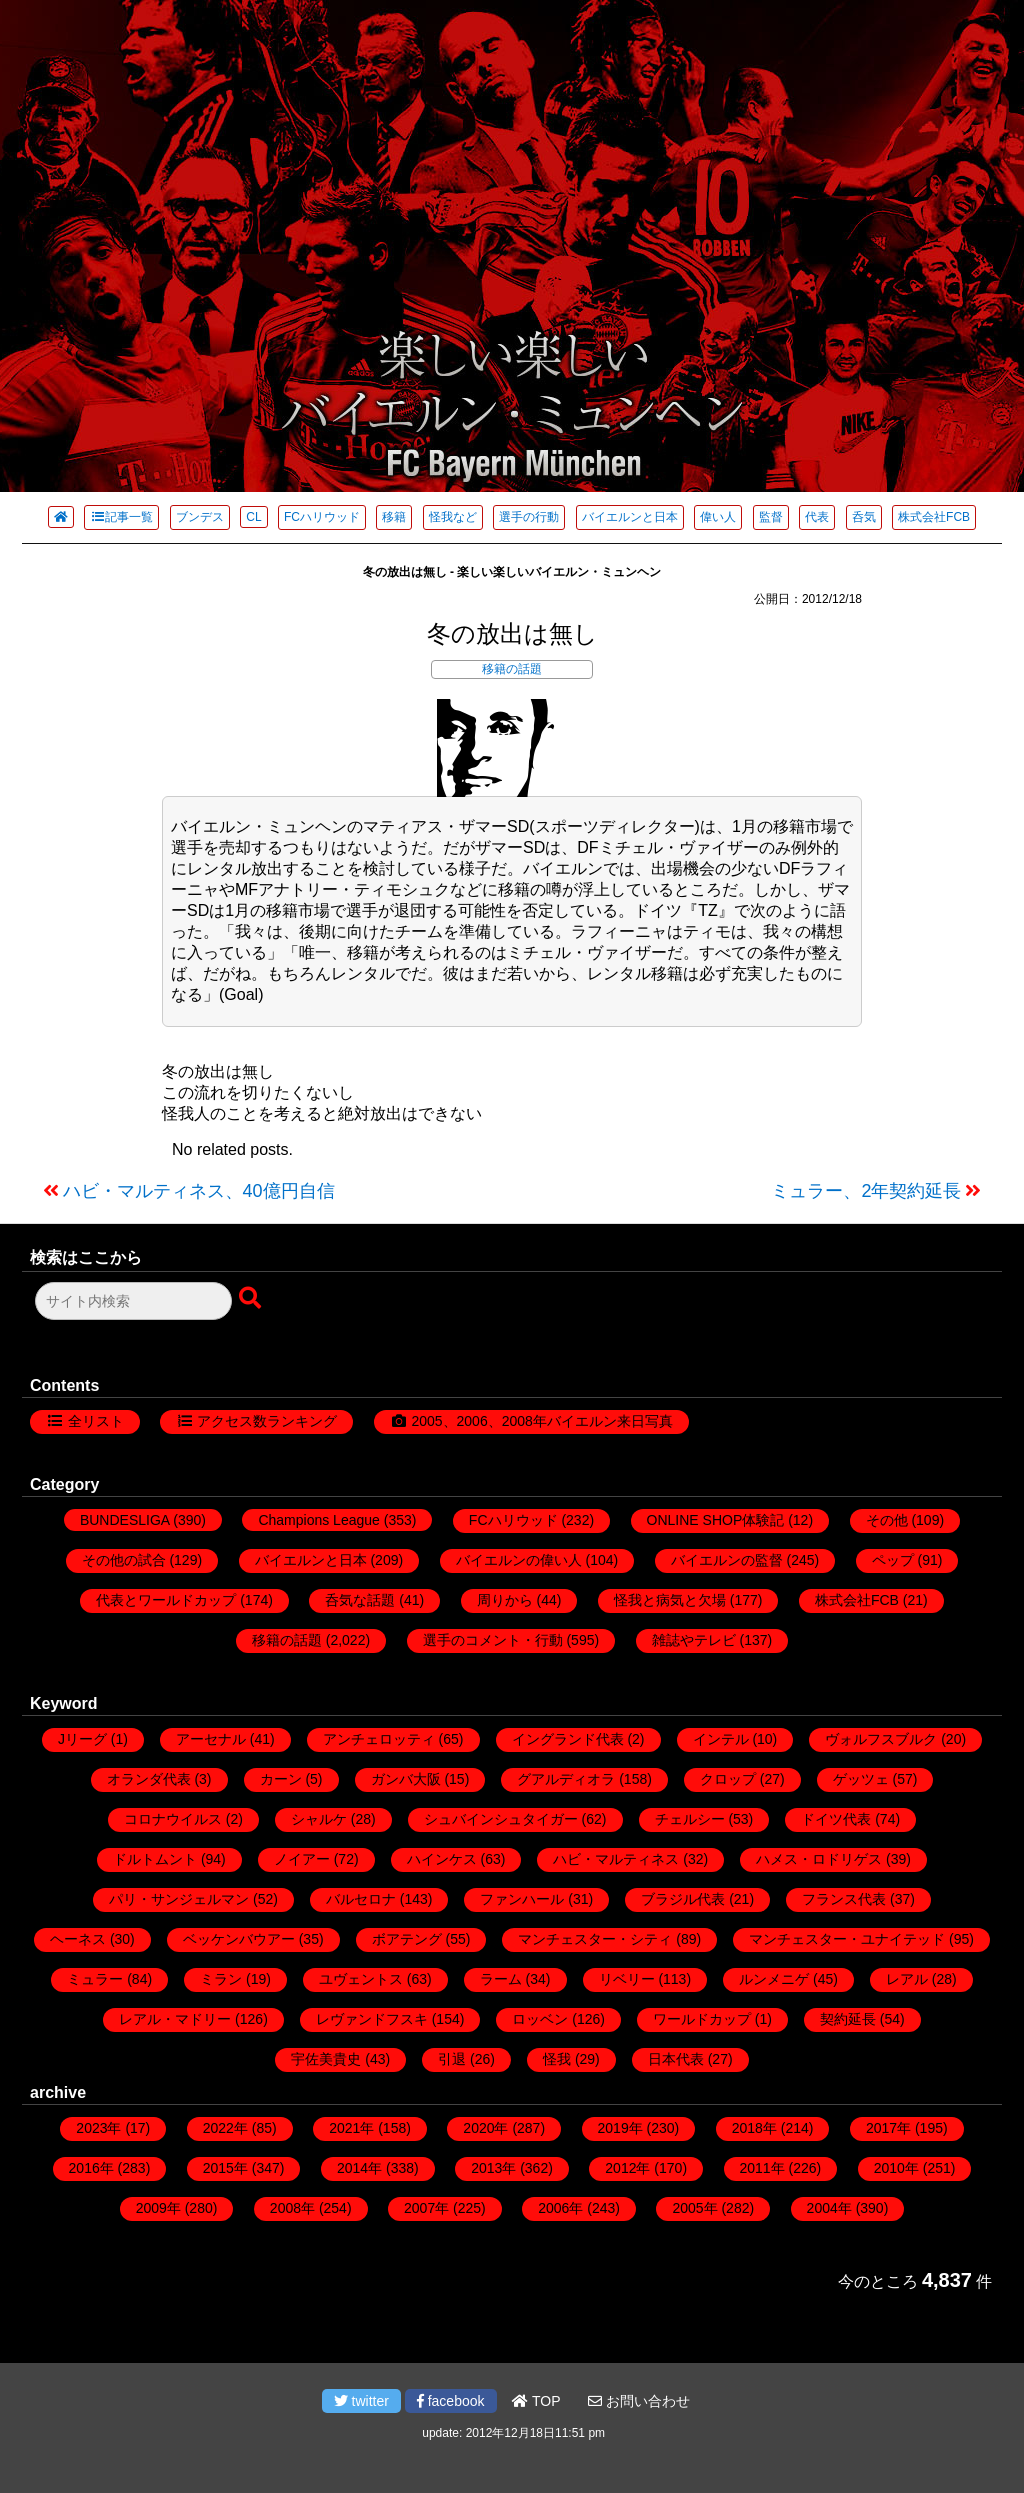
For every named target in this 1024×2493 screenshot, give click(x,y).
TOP (536, 2401)
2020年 (485, 2128)
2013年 (493, 2168)
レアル (907, 1979)
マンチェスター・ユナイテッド (847, 1939)
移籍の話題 (512, 669)
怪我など (453, 517)
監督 (771, 517)
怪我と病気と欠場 (670, 1600)
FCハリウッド (322, 517)
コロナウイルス (173, 1819)
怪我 (557, 2059)
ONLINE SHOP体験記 (716, 1520)
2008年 (292, 2208)
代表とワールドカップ (166, 1600)
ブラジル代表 (683, 1899)
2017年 (888, 2128)
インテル (721, 1739)
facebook (451, 2401)
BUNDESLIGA (124, 1520)
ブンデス (200, 517)
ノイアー (302, 1859)
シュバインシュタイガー (501, 1819)
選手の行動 (529, 517)
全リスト (96, 1421)
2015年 (225, 2168)
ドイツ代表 (836, 1819)
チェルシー (690, 1819)
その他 (887, 1520)
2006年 (560, 2208)
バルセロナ (361, 1899)
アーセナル (211, 1739)
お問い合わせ (639, 2401)
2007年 (426, 2208)
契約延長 (848, 2019)
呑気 (864, 517)
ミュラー (95, 1979)
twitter (361, 2401)
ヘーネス (78, 1939)
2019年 (620, 2128)
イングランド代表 (568, 1739)
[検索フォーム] (133, 1301)
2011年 (762, 2168)
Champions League (318, 1520)
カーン (281, 1779)
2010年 (896, 2168)
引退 (452, 2059)
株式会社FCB (934, 517)
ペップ (893, 1560)
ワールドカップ (702, 2019)
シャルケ (319, 1819)
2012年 (627, 2168)
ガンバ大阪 (406, 1779)
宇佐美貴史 (326, 2059)
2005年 (694, 2208)
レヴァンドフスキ (372, 2019)
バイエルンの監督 (727, 1560)
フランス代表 (844, 1899)
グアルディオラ (566, 1779)
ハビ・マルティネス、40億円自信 (199, 1191)
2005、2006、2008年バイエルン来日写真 (541, 1421)
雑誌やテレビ (694, 1640)
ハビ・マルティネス (616, 1859)
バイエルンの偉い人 (519, 1560)
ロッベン (540, 2019)
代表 (817, 517)
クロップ (728, 1779)
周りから (505, 1600)
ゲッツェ (861, 1779)
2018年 (754, 2128)
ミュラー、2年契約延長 (866, 1191)
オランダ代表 (149, 1779)
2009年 (158, 2208)
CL (253, 517)
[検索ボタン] (252, 1299)
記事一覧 (121, 517)
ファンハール (522, 1899)
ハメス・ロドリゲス (819, 1859)
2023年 (98, 2128)
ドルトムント (155, 1859)
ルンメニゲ (774, 1979)
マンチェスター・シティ (595, 1939)
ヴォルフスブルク (881, 1739)
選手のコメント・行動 (493, 1640)
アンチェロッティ (379, 1739)
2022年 (225, 2128)
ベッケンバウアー (239, 1939)
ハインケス (442, 1859)
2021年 (351, 2128)
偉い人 (718, 517)
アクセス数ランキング (267, 1421)
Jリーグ (82, 1739)
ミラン (221, 1979)
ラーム (501, 1979)
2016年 (91, 2168)
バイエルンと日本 (630, 517)
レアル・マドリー (175, 2019)
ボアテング (407, 1939)
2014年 (359, 2168)
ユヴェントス (361, 1979)
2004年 (829, 2208)
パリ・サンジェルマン (179, 1899)
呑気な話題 (360, 1600)
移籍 (394, 517)
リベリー (627, 1979)
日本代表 (676, 2059)
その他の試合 (124, 1560)
